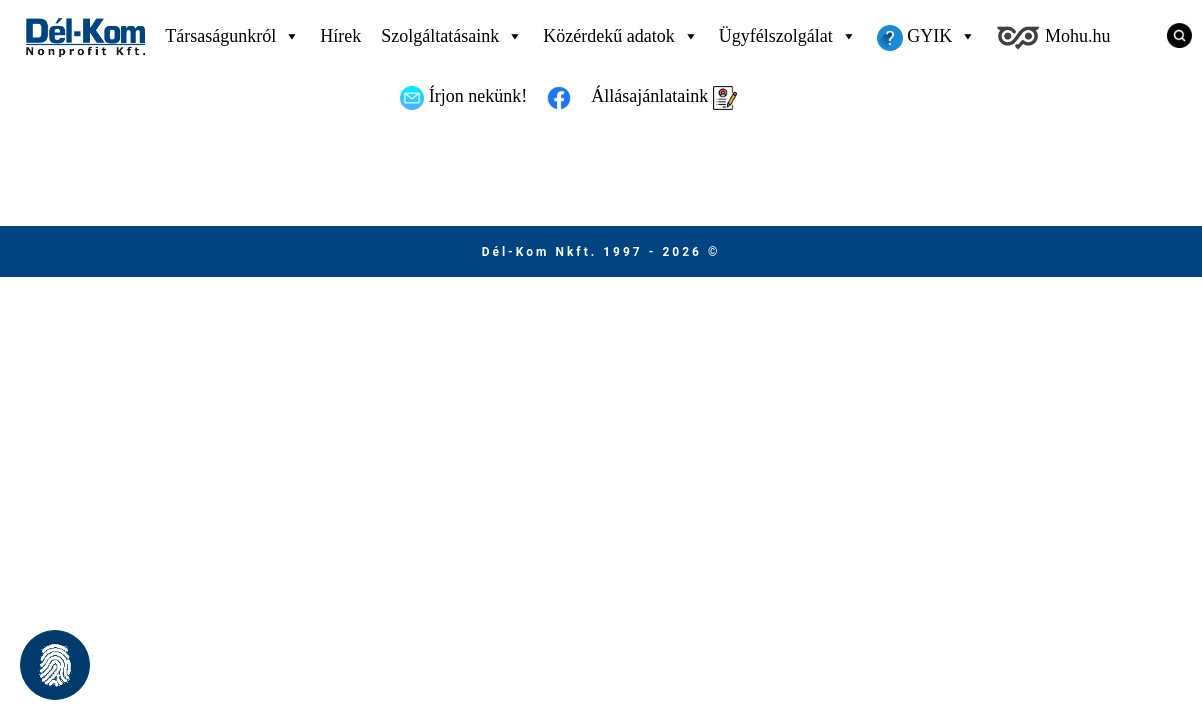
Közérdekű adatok (620, 36)
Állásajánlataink (663, 98)
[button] (55, 665)
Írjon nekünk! (463, 98)
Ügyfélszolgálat (788, 36)
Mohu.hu (1053, 38)
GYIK (927, 36)
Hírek (340, 36)
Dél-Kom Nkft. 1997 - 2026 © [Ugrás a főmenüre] (601, 252)
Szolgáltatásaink (452, 36)
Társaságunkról (232, 36)
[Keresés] (1172, 35)
